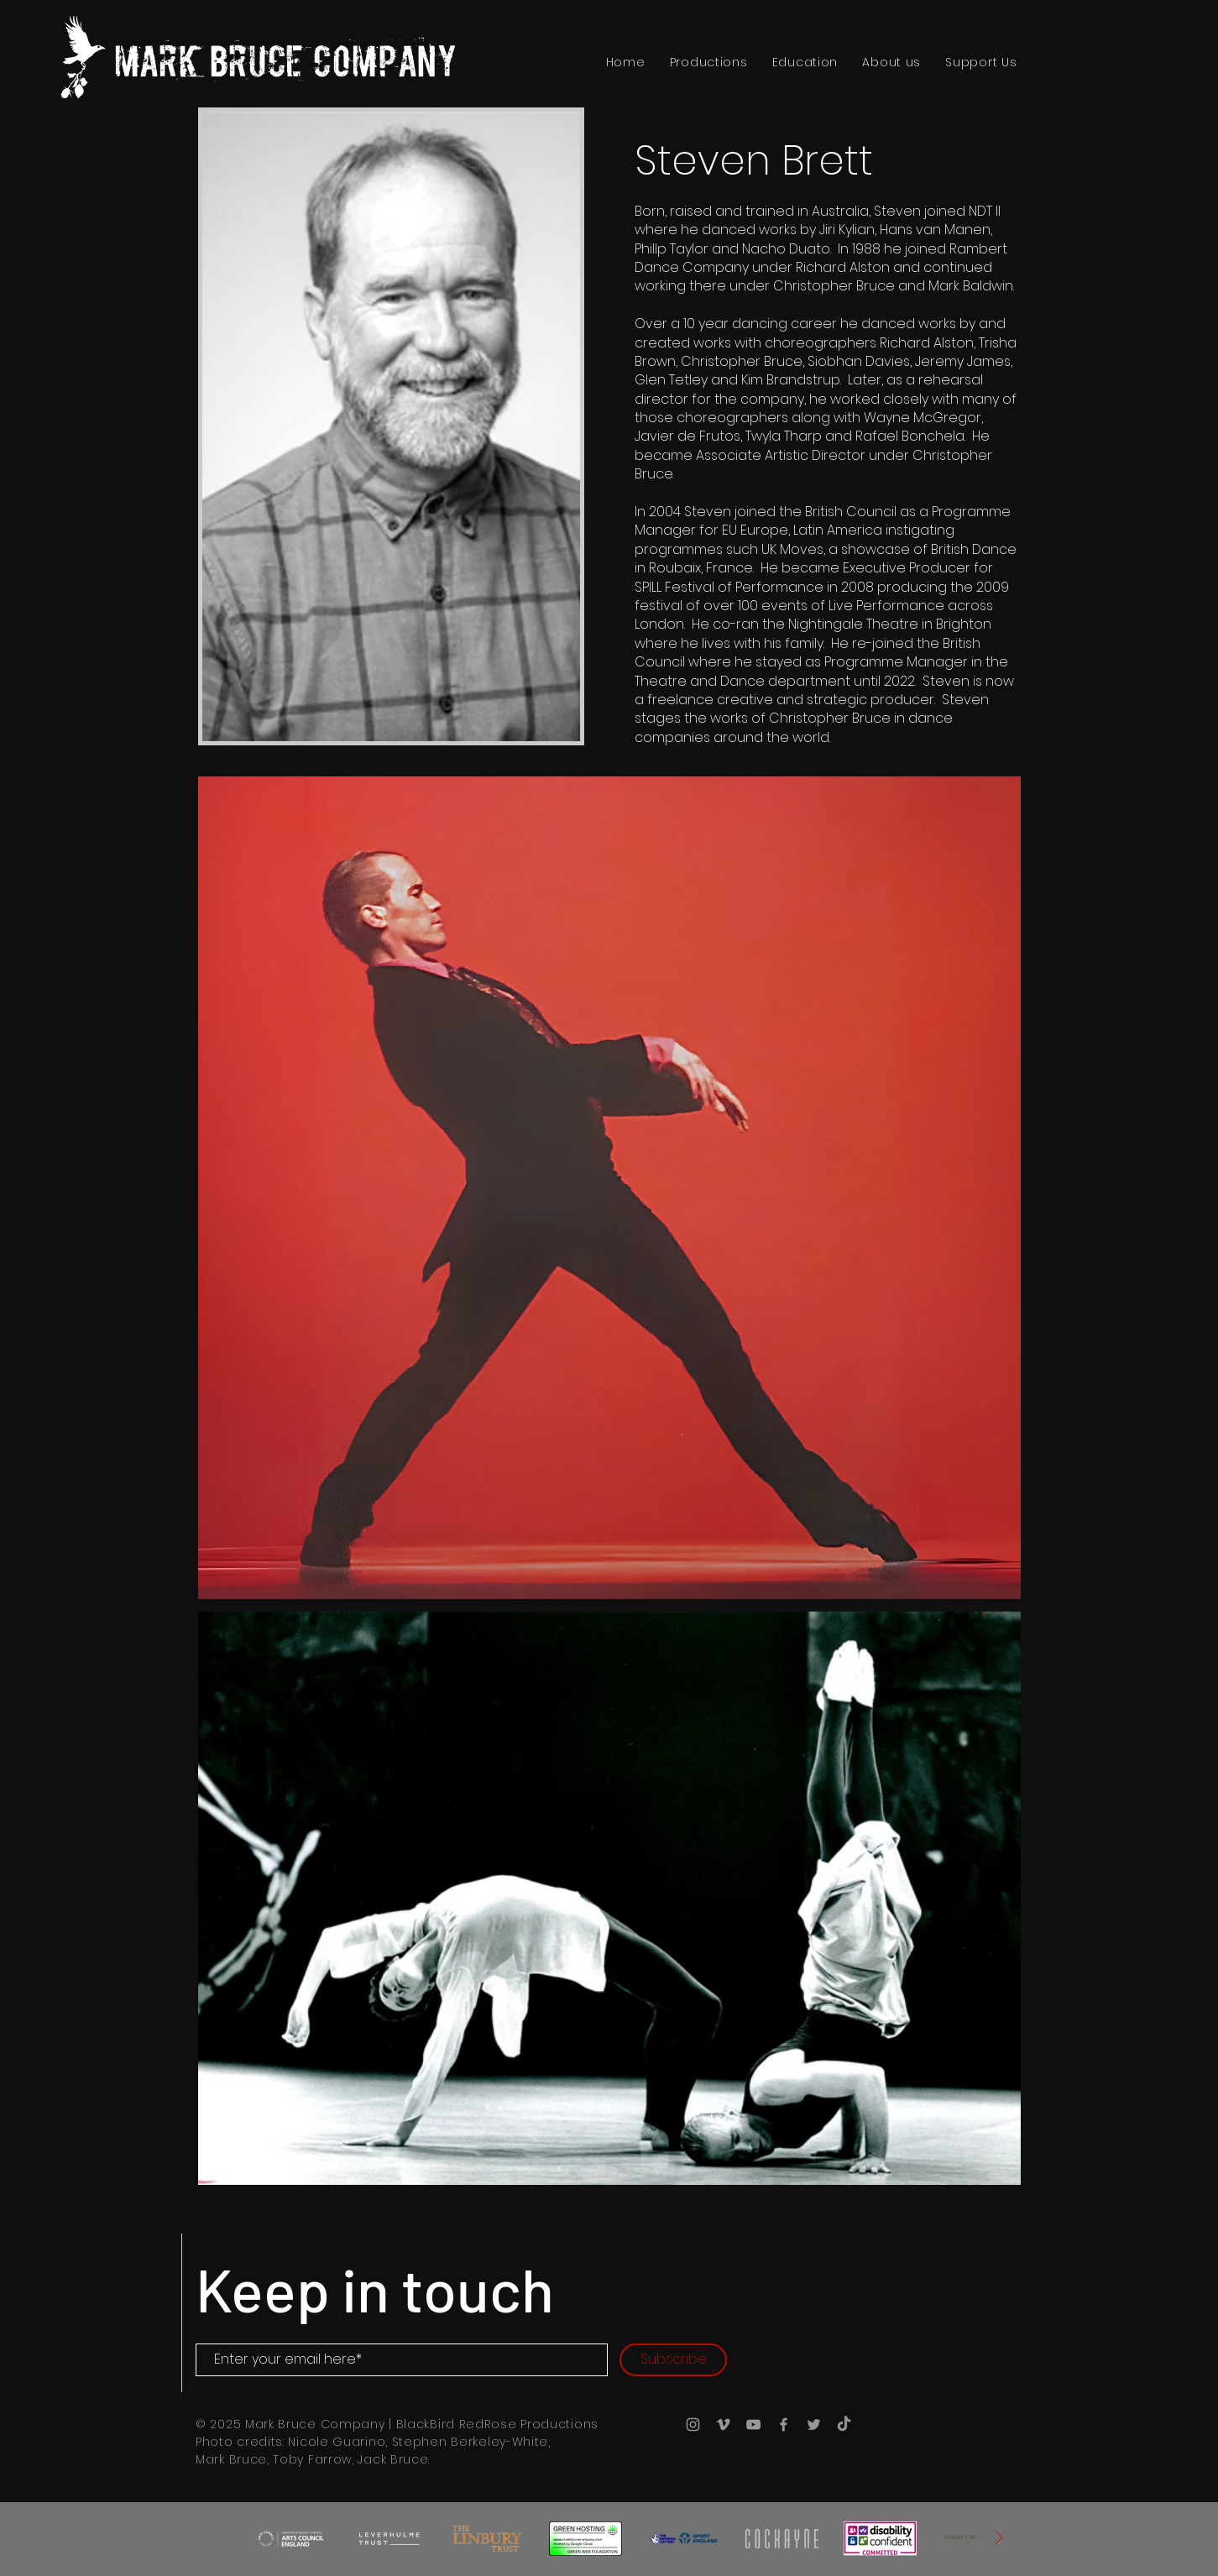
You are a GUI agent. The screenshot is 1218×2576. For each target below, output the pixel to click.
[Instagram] (693, 2424)
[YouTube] (753, 2424)
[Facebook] (783, 2424)
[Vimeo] (723, 2424)
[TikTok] (844, 2424)
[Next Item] (999, 2538)
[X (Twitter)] (814, 2424)
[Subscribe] (673, 2359)
